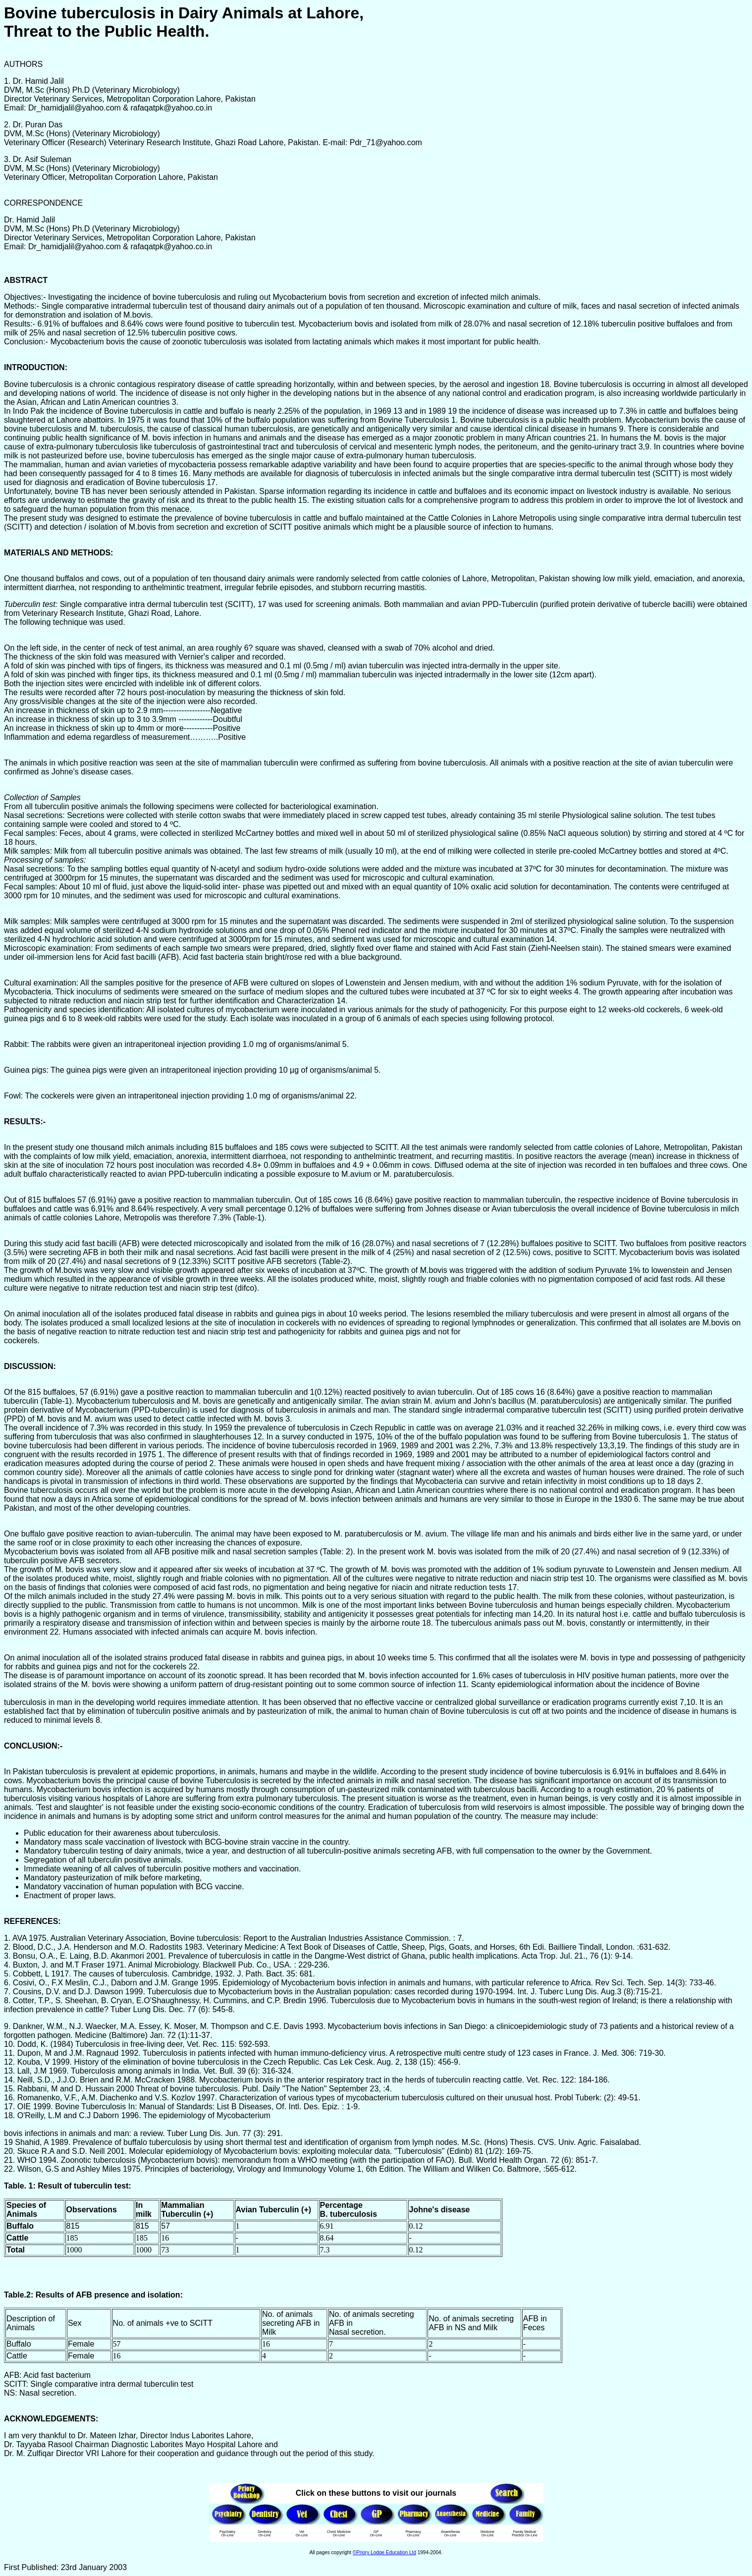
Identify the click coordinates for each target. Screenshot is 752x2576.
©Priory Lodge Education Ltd (384, 2552)
